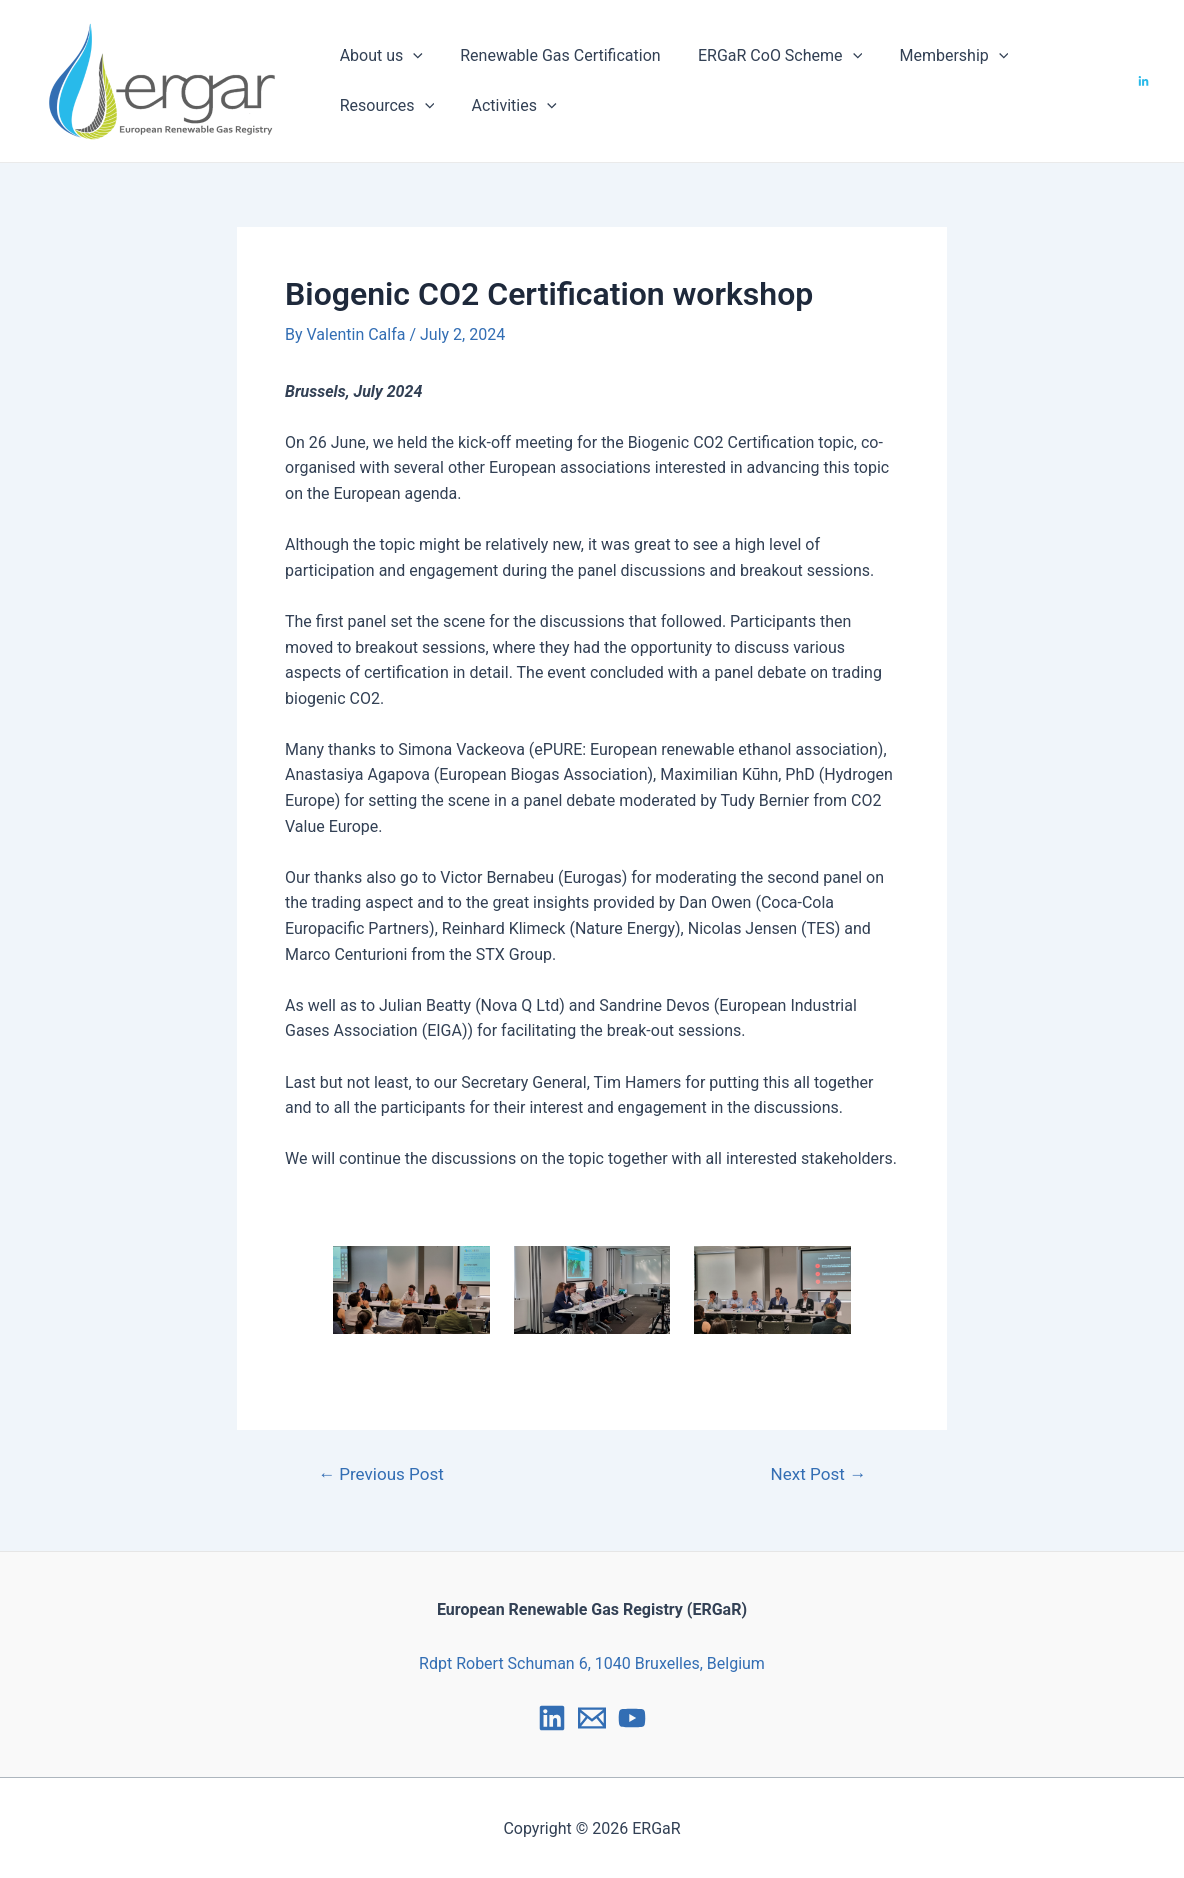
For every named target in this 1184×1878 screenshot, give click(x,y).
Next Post (818, 1474)
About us (378, 56)
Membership (935, 56)
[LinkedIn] (1143, 81)
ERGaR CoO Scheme (767, 56)
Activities (506, 106)
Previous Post (381, 1474)
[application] (411, 56)
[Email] (592, 1718)
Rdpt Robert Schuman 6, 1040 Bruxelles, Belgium (592, 1663)
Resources (384, 106)
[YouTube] (632, 1718)
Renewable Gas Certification (552, 55)
